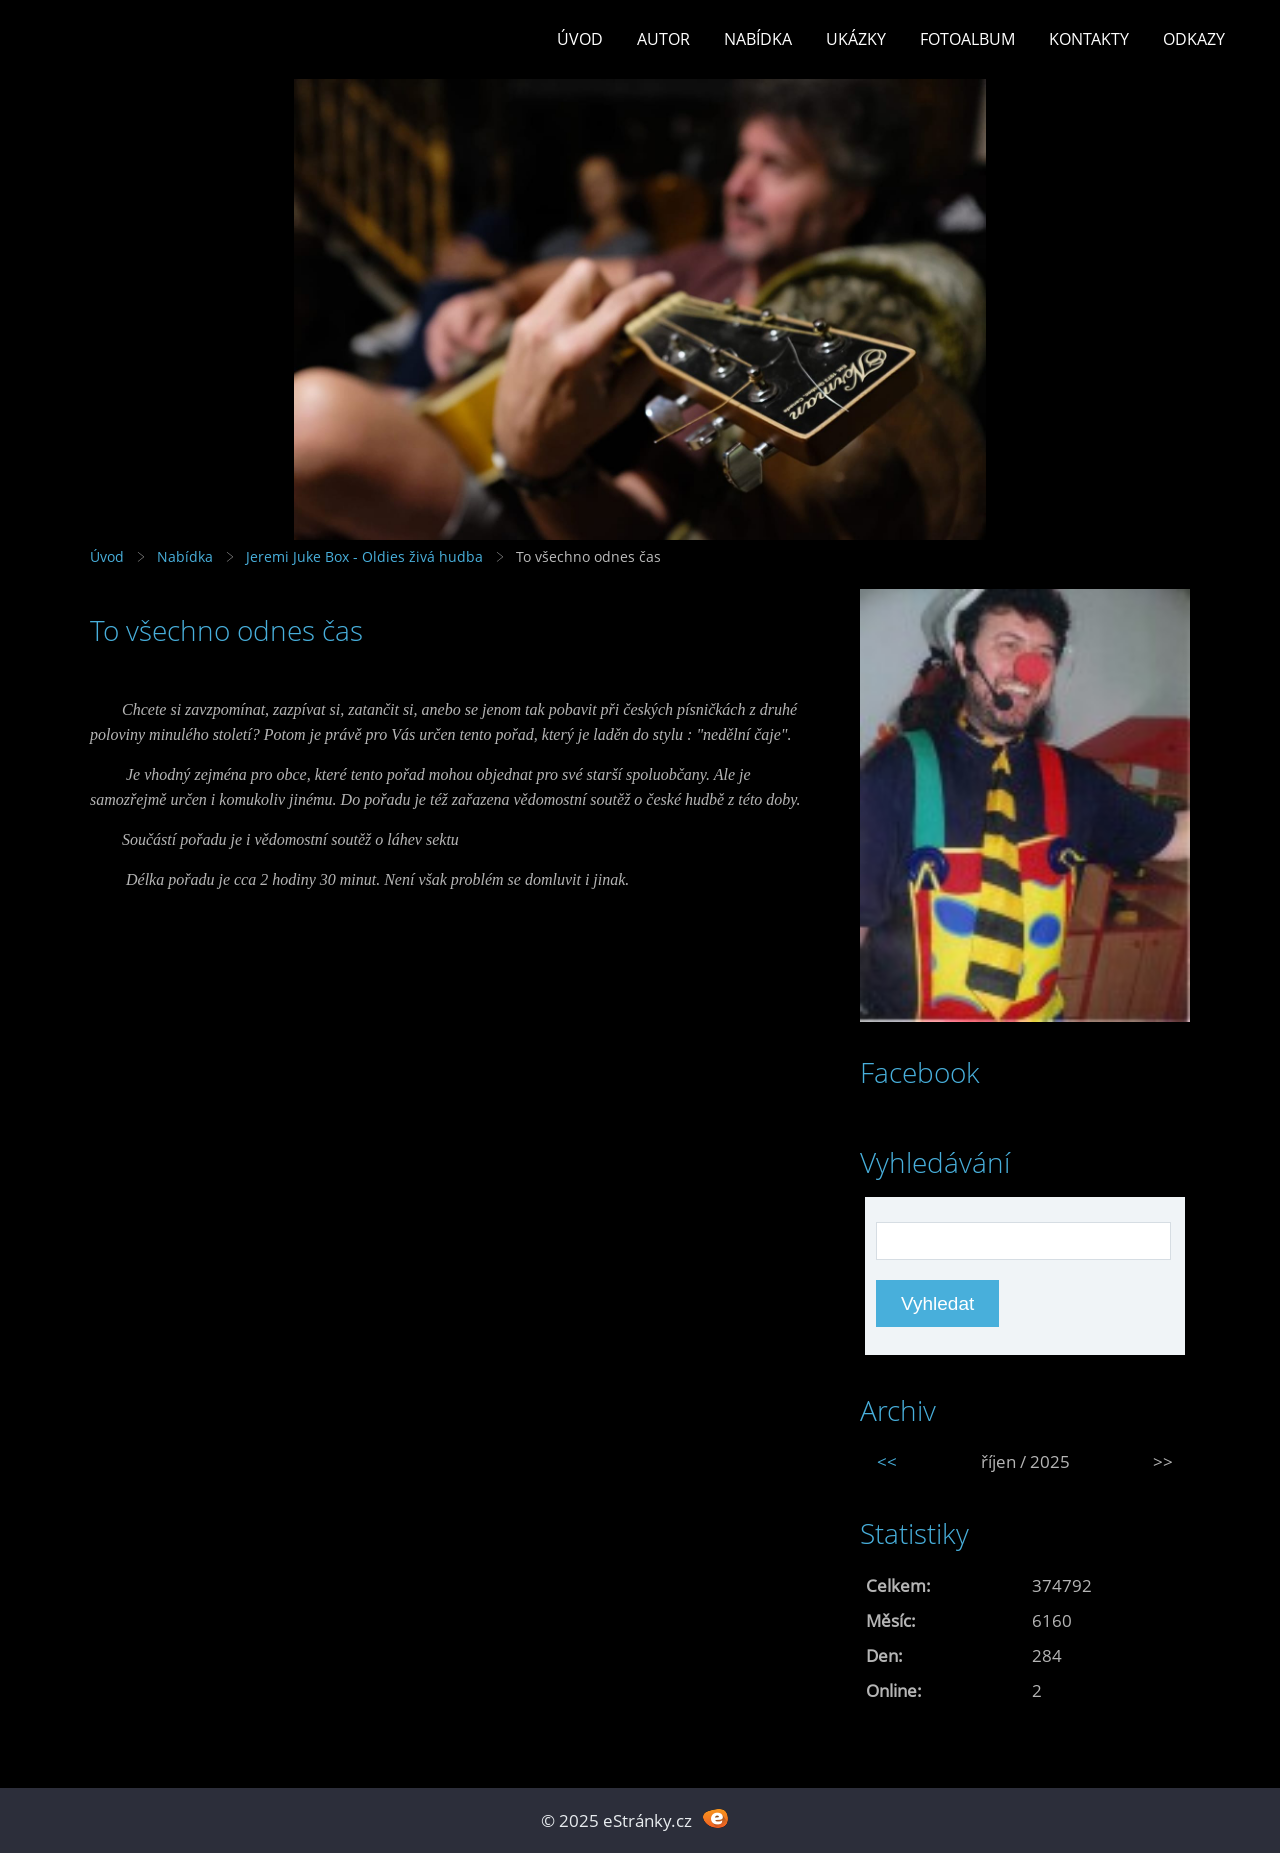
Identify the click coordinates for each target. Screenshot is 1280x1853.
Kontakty (1089, 39)
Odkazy (1194, 39)
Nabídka (758, 39)
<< (887, 1461)
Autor (663, 39)
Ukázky (856, 39)
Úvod (580, 39)
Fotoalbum (967, 39)
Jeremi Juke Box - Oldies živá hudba (364, 556)
